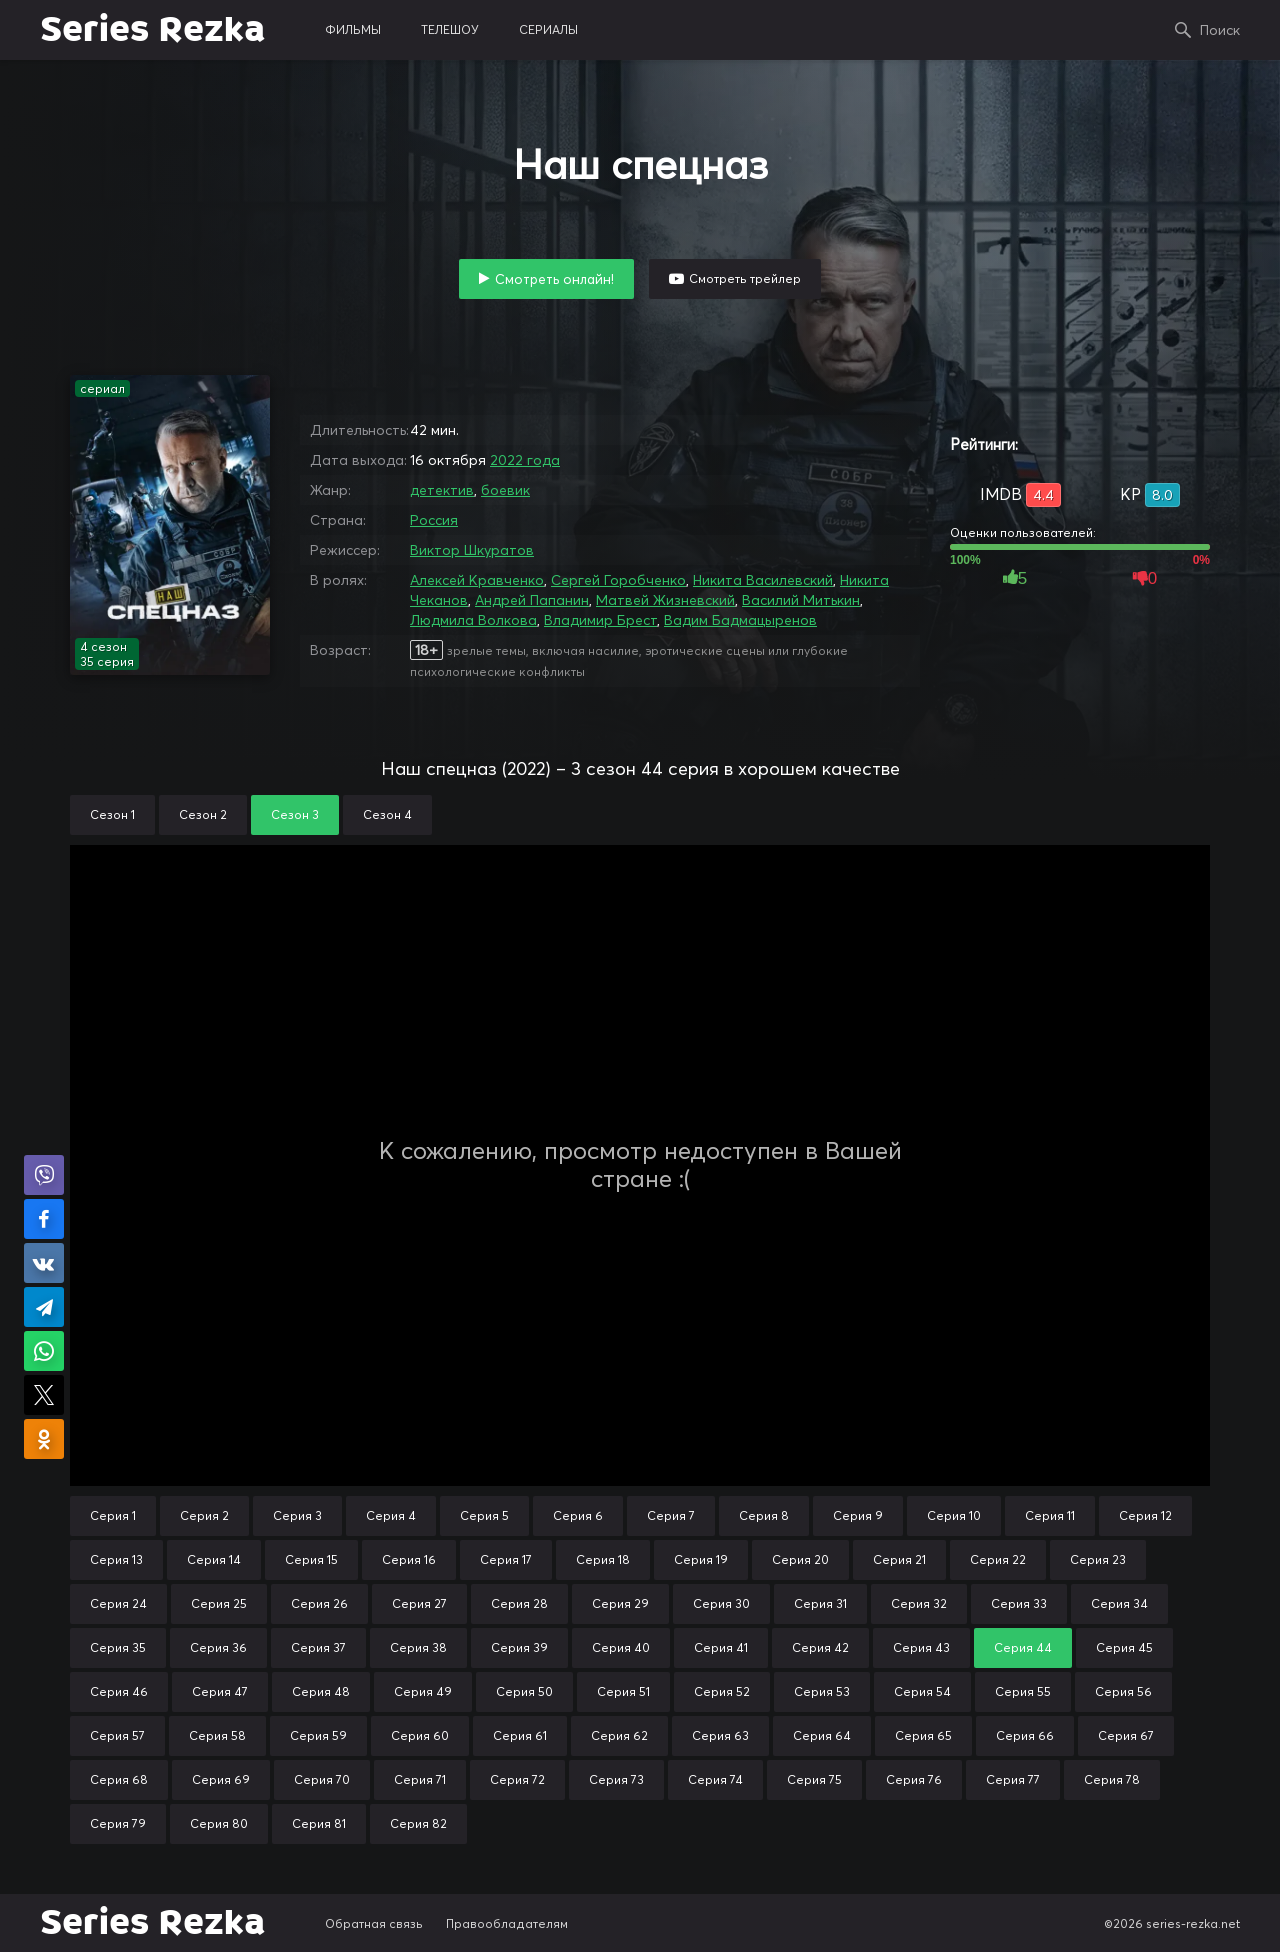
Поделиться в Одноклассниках (44, 1439)
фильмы (353, 29)
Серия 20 (800, 1559)
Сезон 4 (387, 814)
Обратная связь (374, 1923)
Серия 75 (814, 1779)
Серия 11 (1050, 1515)
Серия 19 (701, 1559)
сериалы (548, 29)
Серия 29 (620, 1603)
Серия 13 (116, 1559)
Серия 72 (517, 1779)
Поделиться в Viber (44, 1175)
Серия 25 (219, 1603)
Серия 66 (1025, 1735)
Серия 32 (919, 1603)
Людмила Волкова (473, 620)
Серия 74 (715, 1779)
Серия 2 (204, 1515)
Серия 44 (1023, 1647)
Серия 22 (998, 1559)
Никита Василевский (763, 580)
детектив (442, 490)
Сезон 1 (112, 814)
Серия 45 (1124, 1647)
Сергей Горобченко (618, 580)
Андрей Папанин (532, 600)
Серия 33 (1019, 1603)
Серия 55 (1023, 1691)
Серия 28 (519, 1603)
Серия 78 (1112, 1779)
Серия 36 (218, 1647)
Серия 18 (603, 1559)
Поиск (1220, 30)
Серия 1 (113, 1515)
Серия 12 (1145, 1515)
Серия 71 (420, 1779)
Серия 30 (721, 1603)
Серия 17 (506, 1559)
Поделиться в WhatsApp (44, 1351)
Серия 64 (822, 1735)
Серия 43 (921, 1647)
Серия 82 (418, 1823)
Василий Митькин (801, 600)
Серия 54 (922, 1691)
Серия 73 (616, 1779)
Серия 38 (418, 1647)
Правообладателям (507, 1923)
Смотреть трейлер (745, 278)
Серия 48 (321, 1691)
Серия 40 (621, 1647)
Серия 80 (219, 1823)
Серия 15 (311, 1559)
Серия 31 (820, 1603)
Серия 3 (297, 1515)
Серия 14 (214, 1559)
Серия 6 (578, 1515)
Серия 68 (119, 1779)
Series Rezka (152, 30)
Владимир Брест (600, 620)
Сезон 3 (295, 814)
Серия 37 (318, 1647)
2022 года (525, 460)
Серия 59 (318, 1735)
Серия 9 (858, 1515)
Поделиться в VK (44, 1263)
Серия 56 (1123, 1691)
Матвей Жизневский (665, 600)
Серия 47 (220, 1691)
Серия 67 (1126, 1735)
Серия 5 (484, 1515)
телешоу (450, 29)
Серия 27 (419, 1603)
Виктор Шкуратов (472, 550)
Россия (434, 520)
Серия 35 (118, 1647)
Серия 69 (221, 1779)
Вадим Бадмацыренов (740, 620)
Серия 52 (722, 1691)
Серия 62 (619, 1735)
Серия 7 (671, 1515)
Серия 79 (118, 1823)
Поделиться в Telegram (44, 1307)
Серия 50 (524, 1691)
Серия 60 (420, 1735)
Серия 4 (391, 1515)
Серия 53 (822, 1691)
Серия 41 (721, 1647)
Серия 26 (319, 1603)
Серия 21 (899, 1559)
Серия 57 (117, 1735)
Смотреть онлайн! (554, 279)
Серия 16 (409, 1559)
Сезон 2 (203, 814)
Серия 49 (423, 1691)
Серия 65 (923, 1735)
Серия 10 (954, 1515)
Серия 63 (720, 1735)
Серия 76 (914, 1779)
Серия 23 (1098, 1559)
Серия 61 (520, 1735)
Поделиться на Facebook (44, 1219)
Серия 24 (118, 1603)
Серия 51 (623, 1691)
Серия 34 (1119, 1603)
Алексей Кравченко (477, 580)
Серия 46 (119, 1691)
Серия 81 (319, 1823)
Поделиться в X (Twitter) (44, 1395)
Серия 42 (820, 1647)
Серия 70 (322, 1779)
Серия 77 (1013, 1779)
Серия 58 (217, 1735)
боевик (505, 490)
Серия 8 (764, 1515)
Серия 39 (519, 1647)
